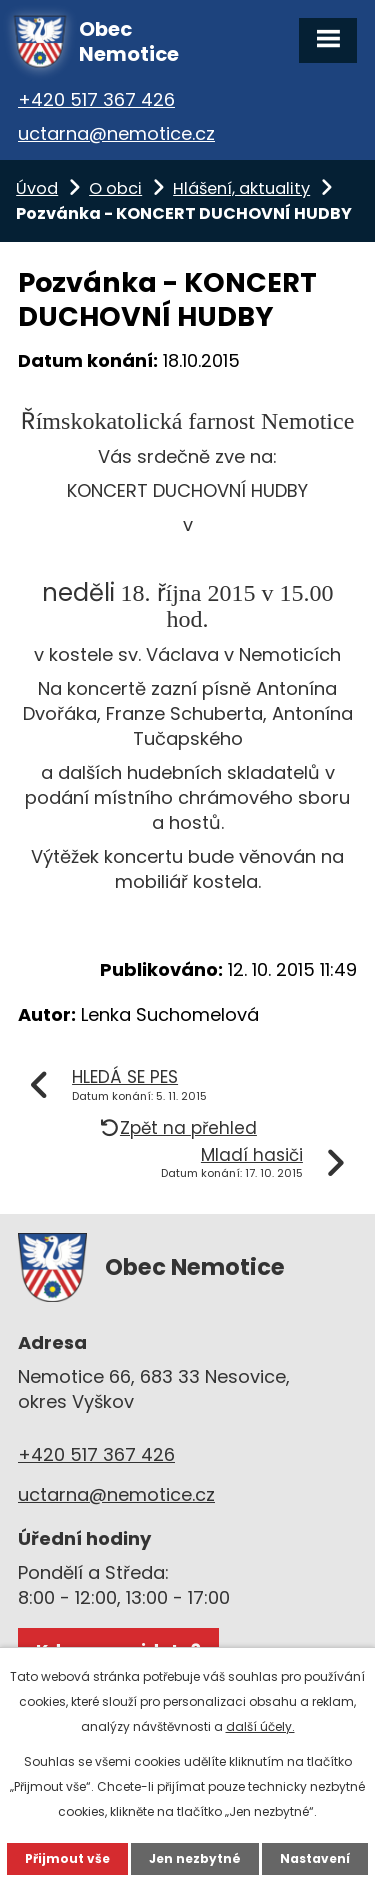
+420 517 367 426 (96, 99)
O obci (115, 188)
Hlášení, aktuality (241, 188)
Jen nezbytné (195, 1858)
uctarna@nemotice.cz (116, 133)
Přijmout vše (67, 1858)
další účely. (260, 1726)
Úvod (37, 188)
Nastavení (315, 1858)
